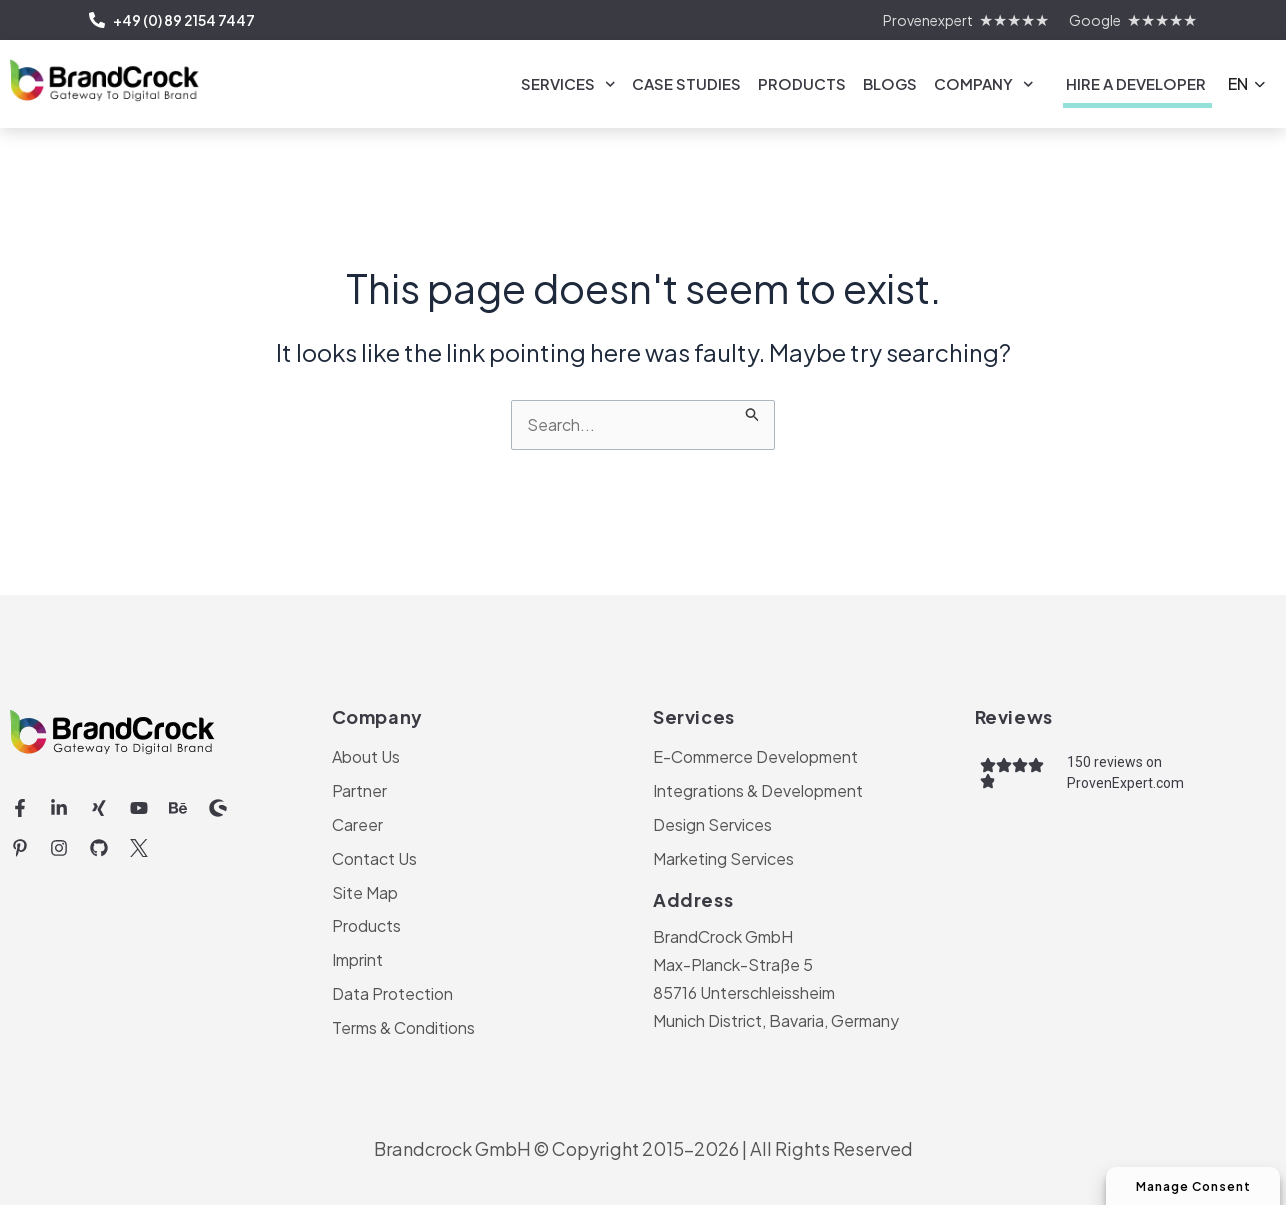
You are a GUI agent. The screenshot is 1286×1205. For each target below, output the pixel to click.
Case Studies (686, 83)
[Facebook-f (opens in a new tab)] (20, 808)
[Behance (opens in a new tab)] (178, 808)
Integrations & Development (758, 789)
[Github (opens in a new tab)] (99, 848)
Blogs (890, 83)
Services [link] (568, 84)
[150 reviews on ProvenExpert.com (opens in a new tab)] (1169, 772)
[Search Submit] (753, 411)
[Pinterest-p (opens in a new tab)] (20, 848)
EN (1238, 83)
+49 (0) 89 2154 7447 (172, 20)
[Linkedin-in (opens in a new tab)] (60, 808)
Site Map (365, 891)
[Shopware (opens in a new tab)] (218, 808)
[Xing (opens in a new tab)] (99, 808)
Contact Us (374, 857)
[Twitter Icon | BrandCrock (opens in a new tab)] (139, 848)
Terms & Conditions (403, 1027)
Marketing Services (723, 857)
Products (802, 83)
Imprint (357, 959)
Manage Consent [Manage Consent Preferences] (1188, 1185)
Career (357, 823)
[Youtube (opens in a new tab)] (139, 808)
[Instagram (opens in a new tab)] (60, 848)
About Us (366, 755)
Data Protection (392, 993)
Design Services (712, 823)
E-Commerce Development (755, 755)
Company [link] (984, 84)
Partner (359, 789)
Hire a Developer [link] (1136, 83)
